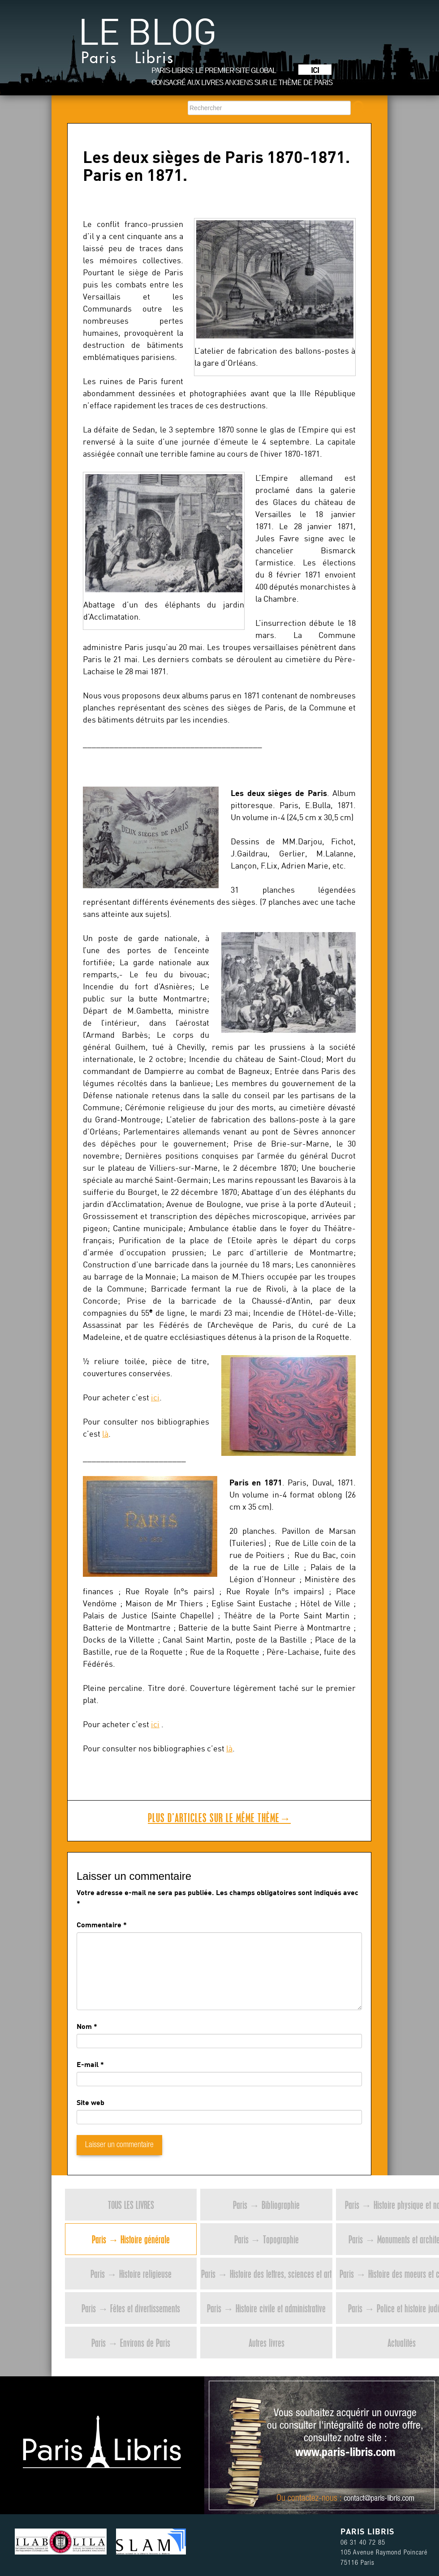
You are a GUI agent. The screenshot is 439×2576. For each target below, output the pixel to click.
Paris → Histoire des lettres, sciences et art (266, 2274)
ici (155, 1397)
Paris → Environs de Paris (130, 2342)
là (105, 1434)
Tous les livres (131, 2205)
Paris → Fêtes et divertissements (131, 2308)
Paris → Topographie (266, 2239)
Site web (90, 2102)
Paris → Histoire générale (131, 2239)
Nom (84, 2026)
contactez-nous (312, 2499)
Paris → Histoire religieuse (131, 2274)
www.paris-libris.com (345, 2453)
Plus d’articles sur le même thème (219, 1817)
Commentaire (102, 1924)
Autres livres (266, 2342)
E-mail (88, 2064)
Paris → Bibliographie (266, 2205)
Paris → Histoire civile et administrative (266, 2308)
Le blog (147, 44)
